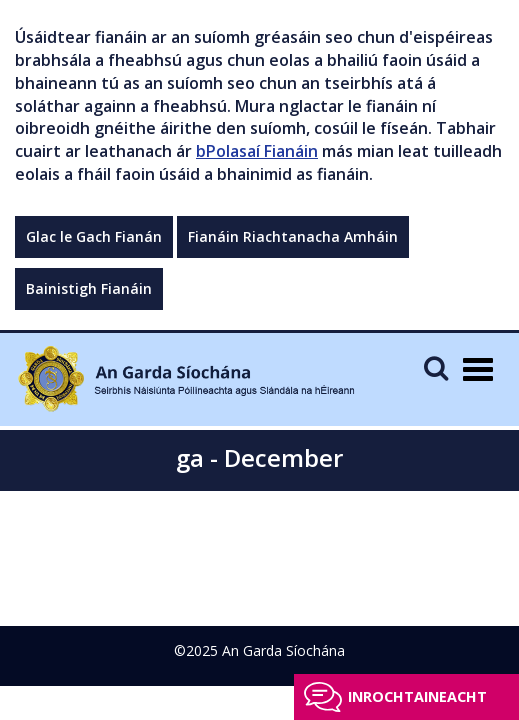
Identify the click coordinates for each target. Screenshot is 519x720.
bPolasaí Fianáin (257, 151)
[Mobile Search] (436, 367)
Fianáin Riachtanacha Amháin (293, 236)
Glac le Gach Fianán (94, 236)
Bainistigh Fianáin (89, 288)
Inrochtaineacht (417, 696)
